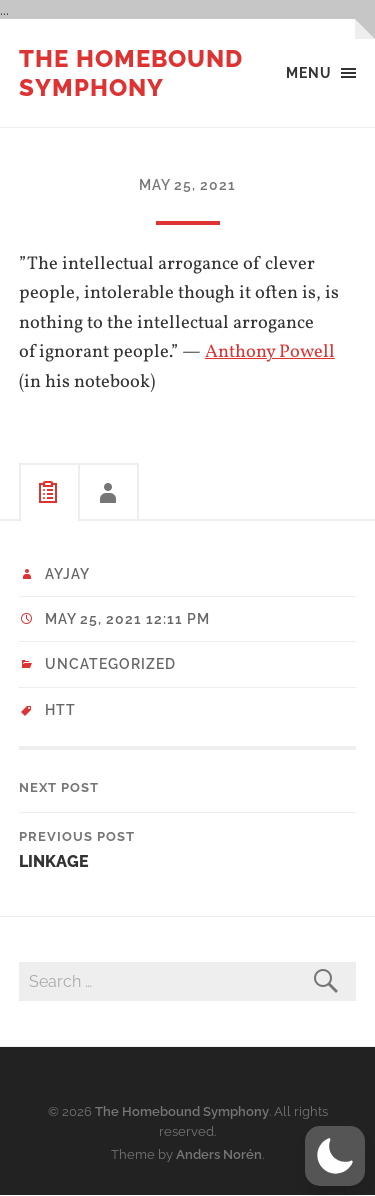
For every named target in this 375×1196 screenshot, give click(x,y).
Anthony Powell (270, 352)
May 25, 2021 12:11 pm (127, 619)
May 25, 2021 (187, 184)
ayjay (67, 574)
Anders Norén (219, 1154)
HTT (60, 710)
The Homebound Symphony (131, 73)
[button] (335, 1156)
